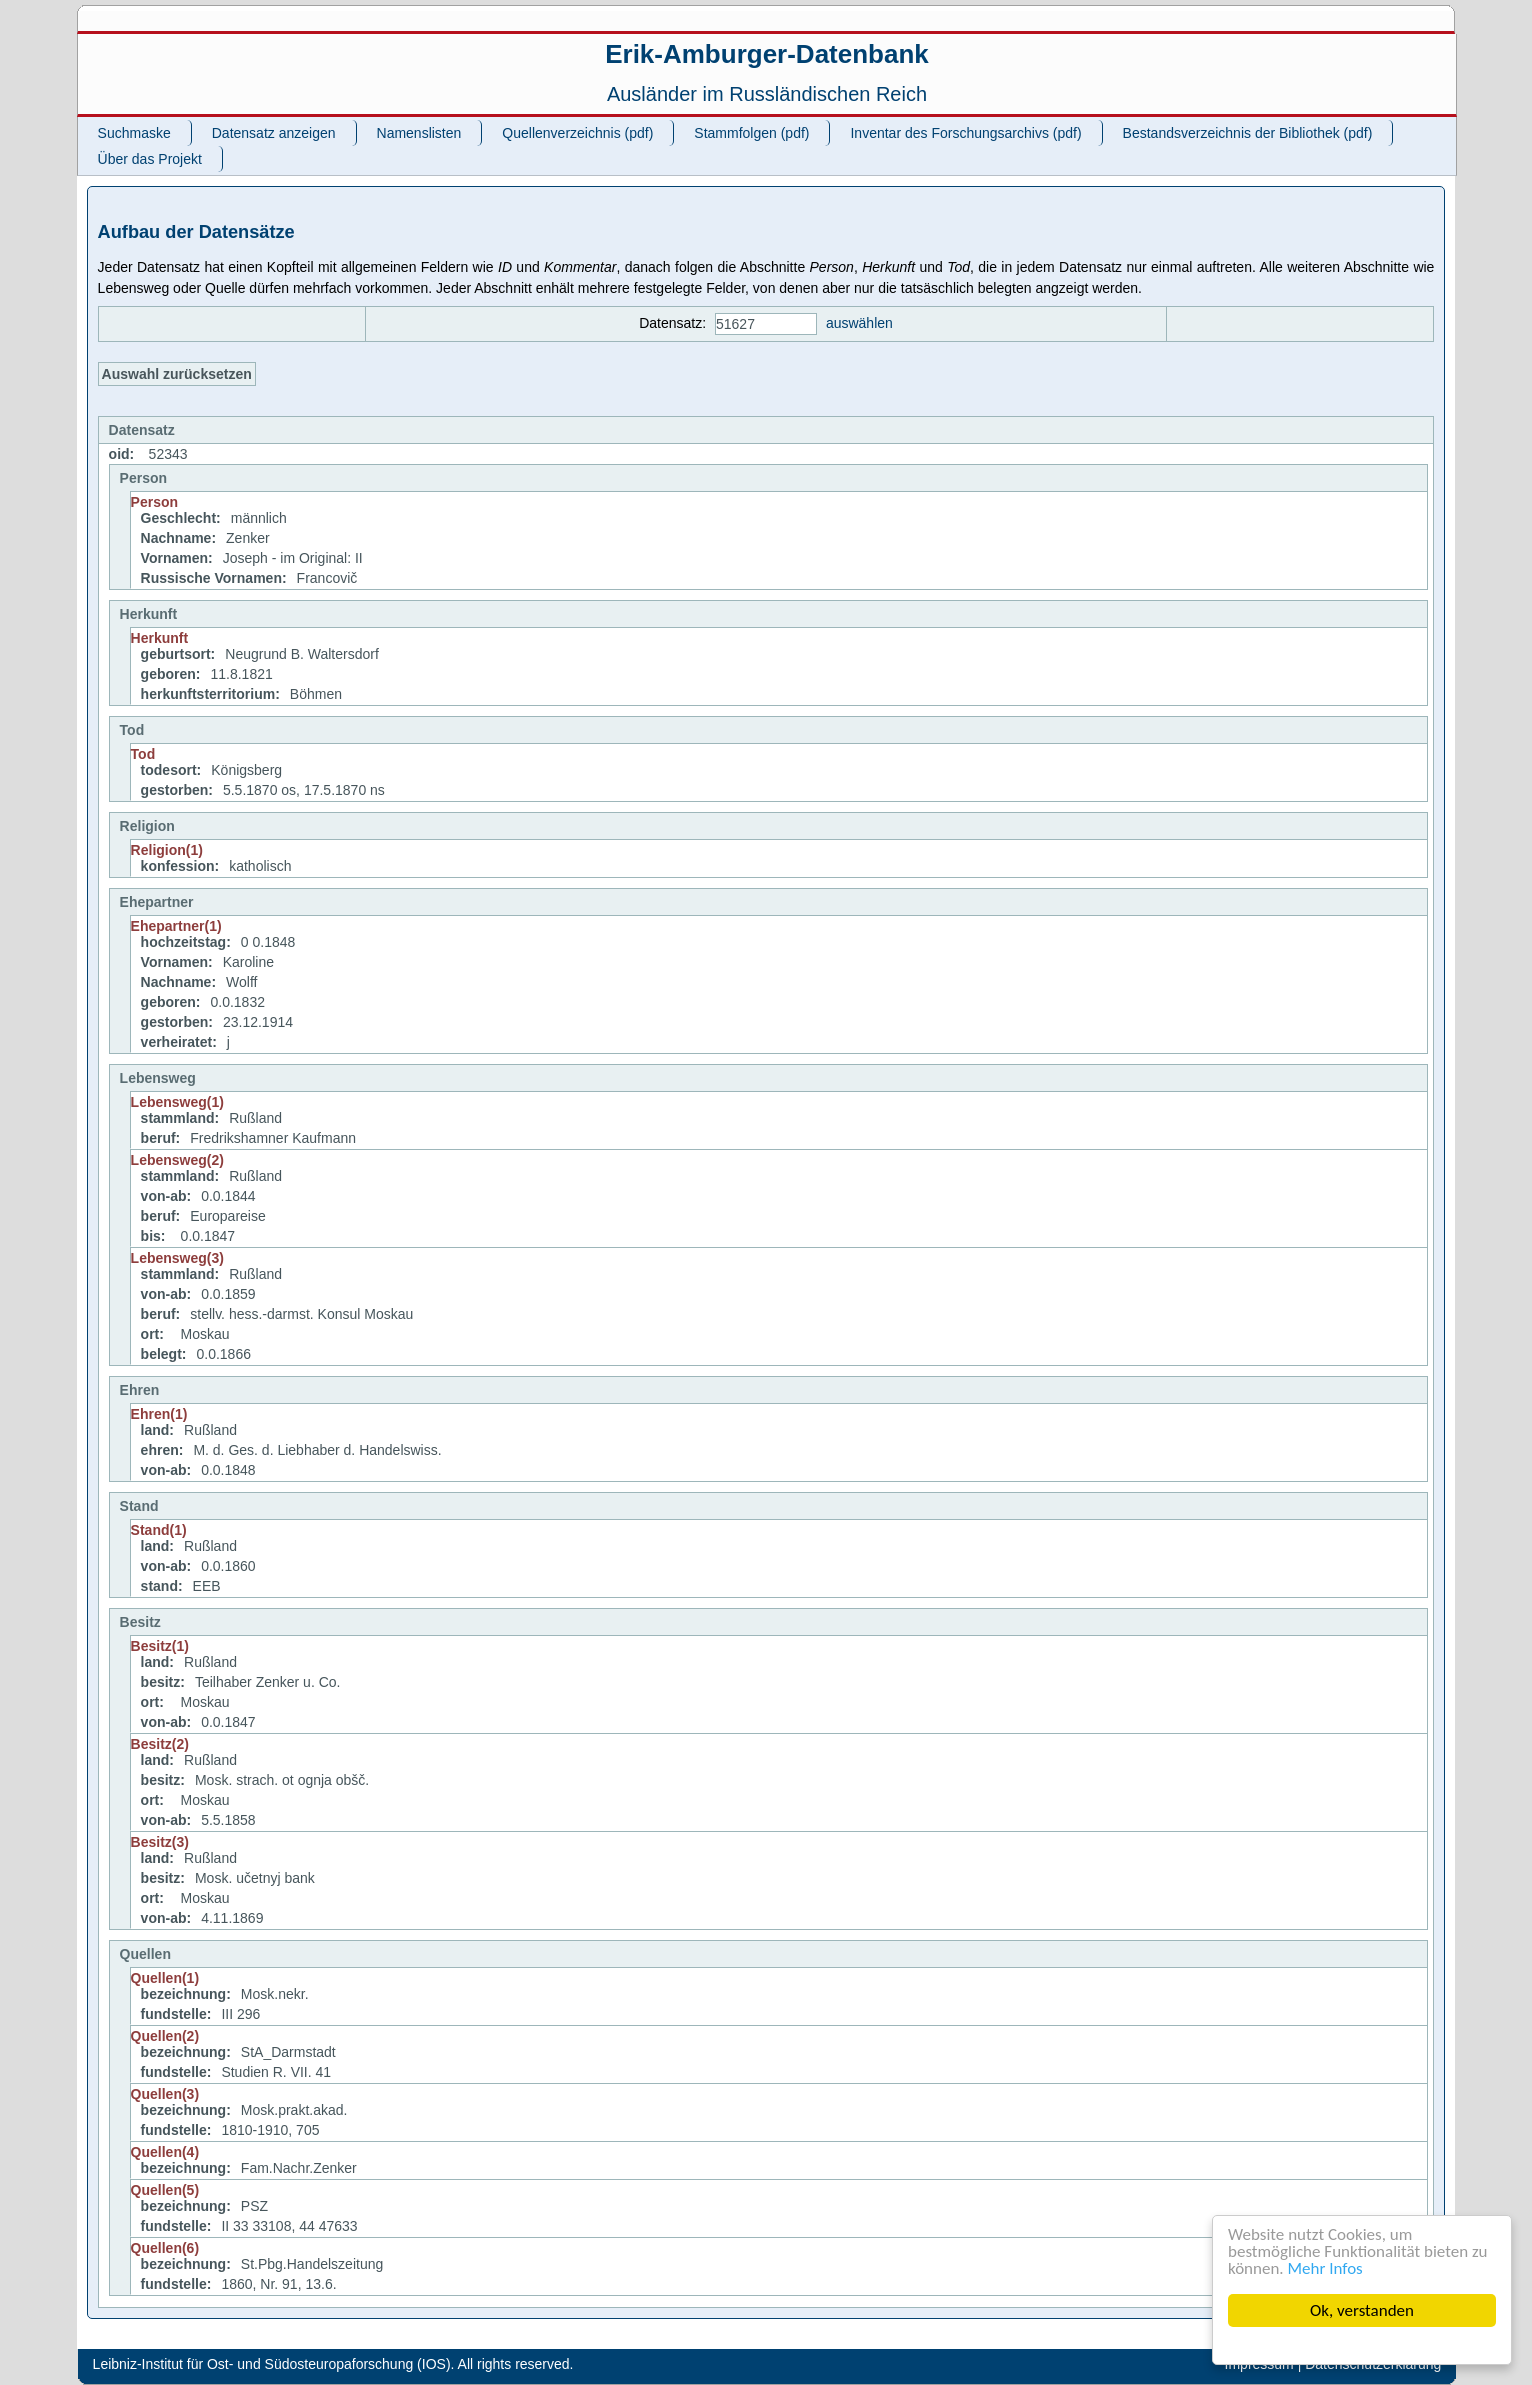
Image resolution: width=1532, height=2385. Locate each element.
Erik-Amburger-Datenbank (767, 54)
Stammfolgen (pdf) (751, 133)
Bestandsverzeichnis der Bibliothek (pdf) (1248, 133)
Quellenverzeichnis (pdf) (577, 133)
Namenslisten (419, 133)
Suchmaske (134, 133)
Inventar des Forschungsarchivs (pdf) (965, 133)
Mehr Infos (1325, 2268)
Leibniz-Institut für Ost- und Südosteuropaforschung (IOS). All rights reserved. (333, 2364)
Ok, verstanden (1362, 2310)
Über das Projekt (150, 159)
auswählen (859, 323)
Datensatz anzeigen (274, 133)
